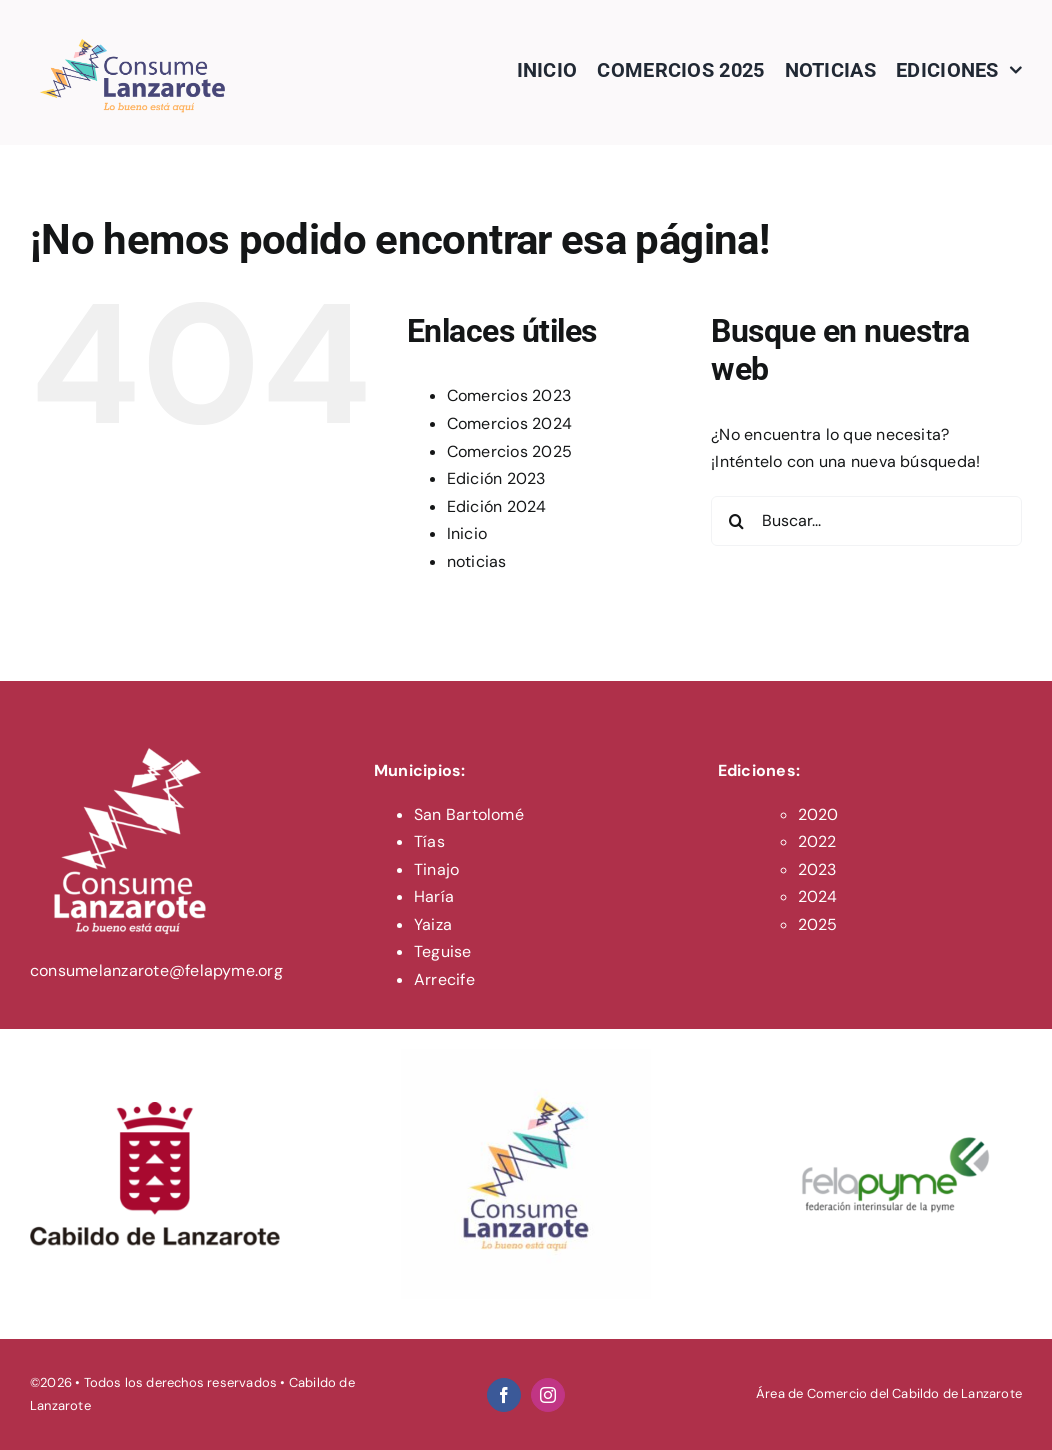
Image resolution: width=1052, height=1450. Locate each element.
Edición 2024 (497, 506)
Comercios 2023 (509, 395)
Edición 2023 (496, 478)
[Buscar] (736, 521)
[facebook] (504, 1395)
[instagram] (548, 1395)
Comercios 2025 (509, 451)
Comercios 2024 (509, 423)
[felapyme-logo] (897, 1056)
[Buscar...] (866, 521)
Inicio (467, 533)
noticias (477, 561)
